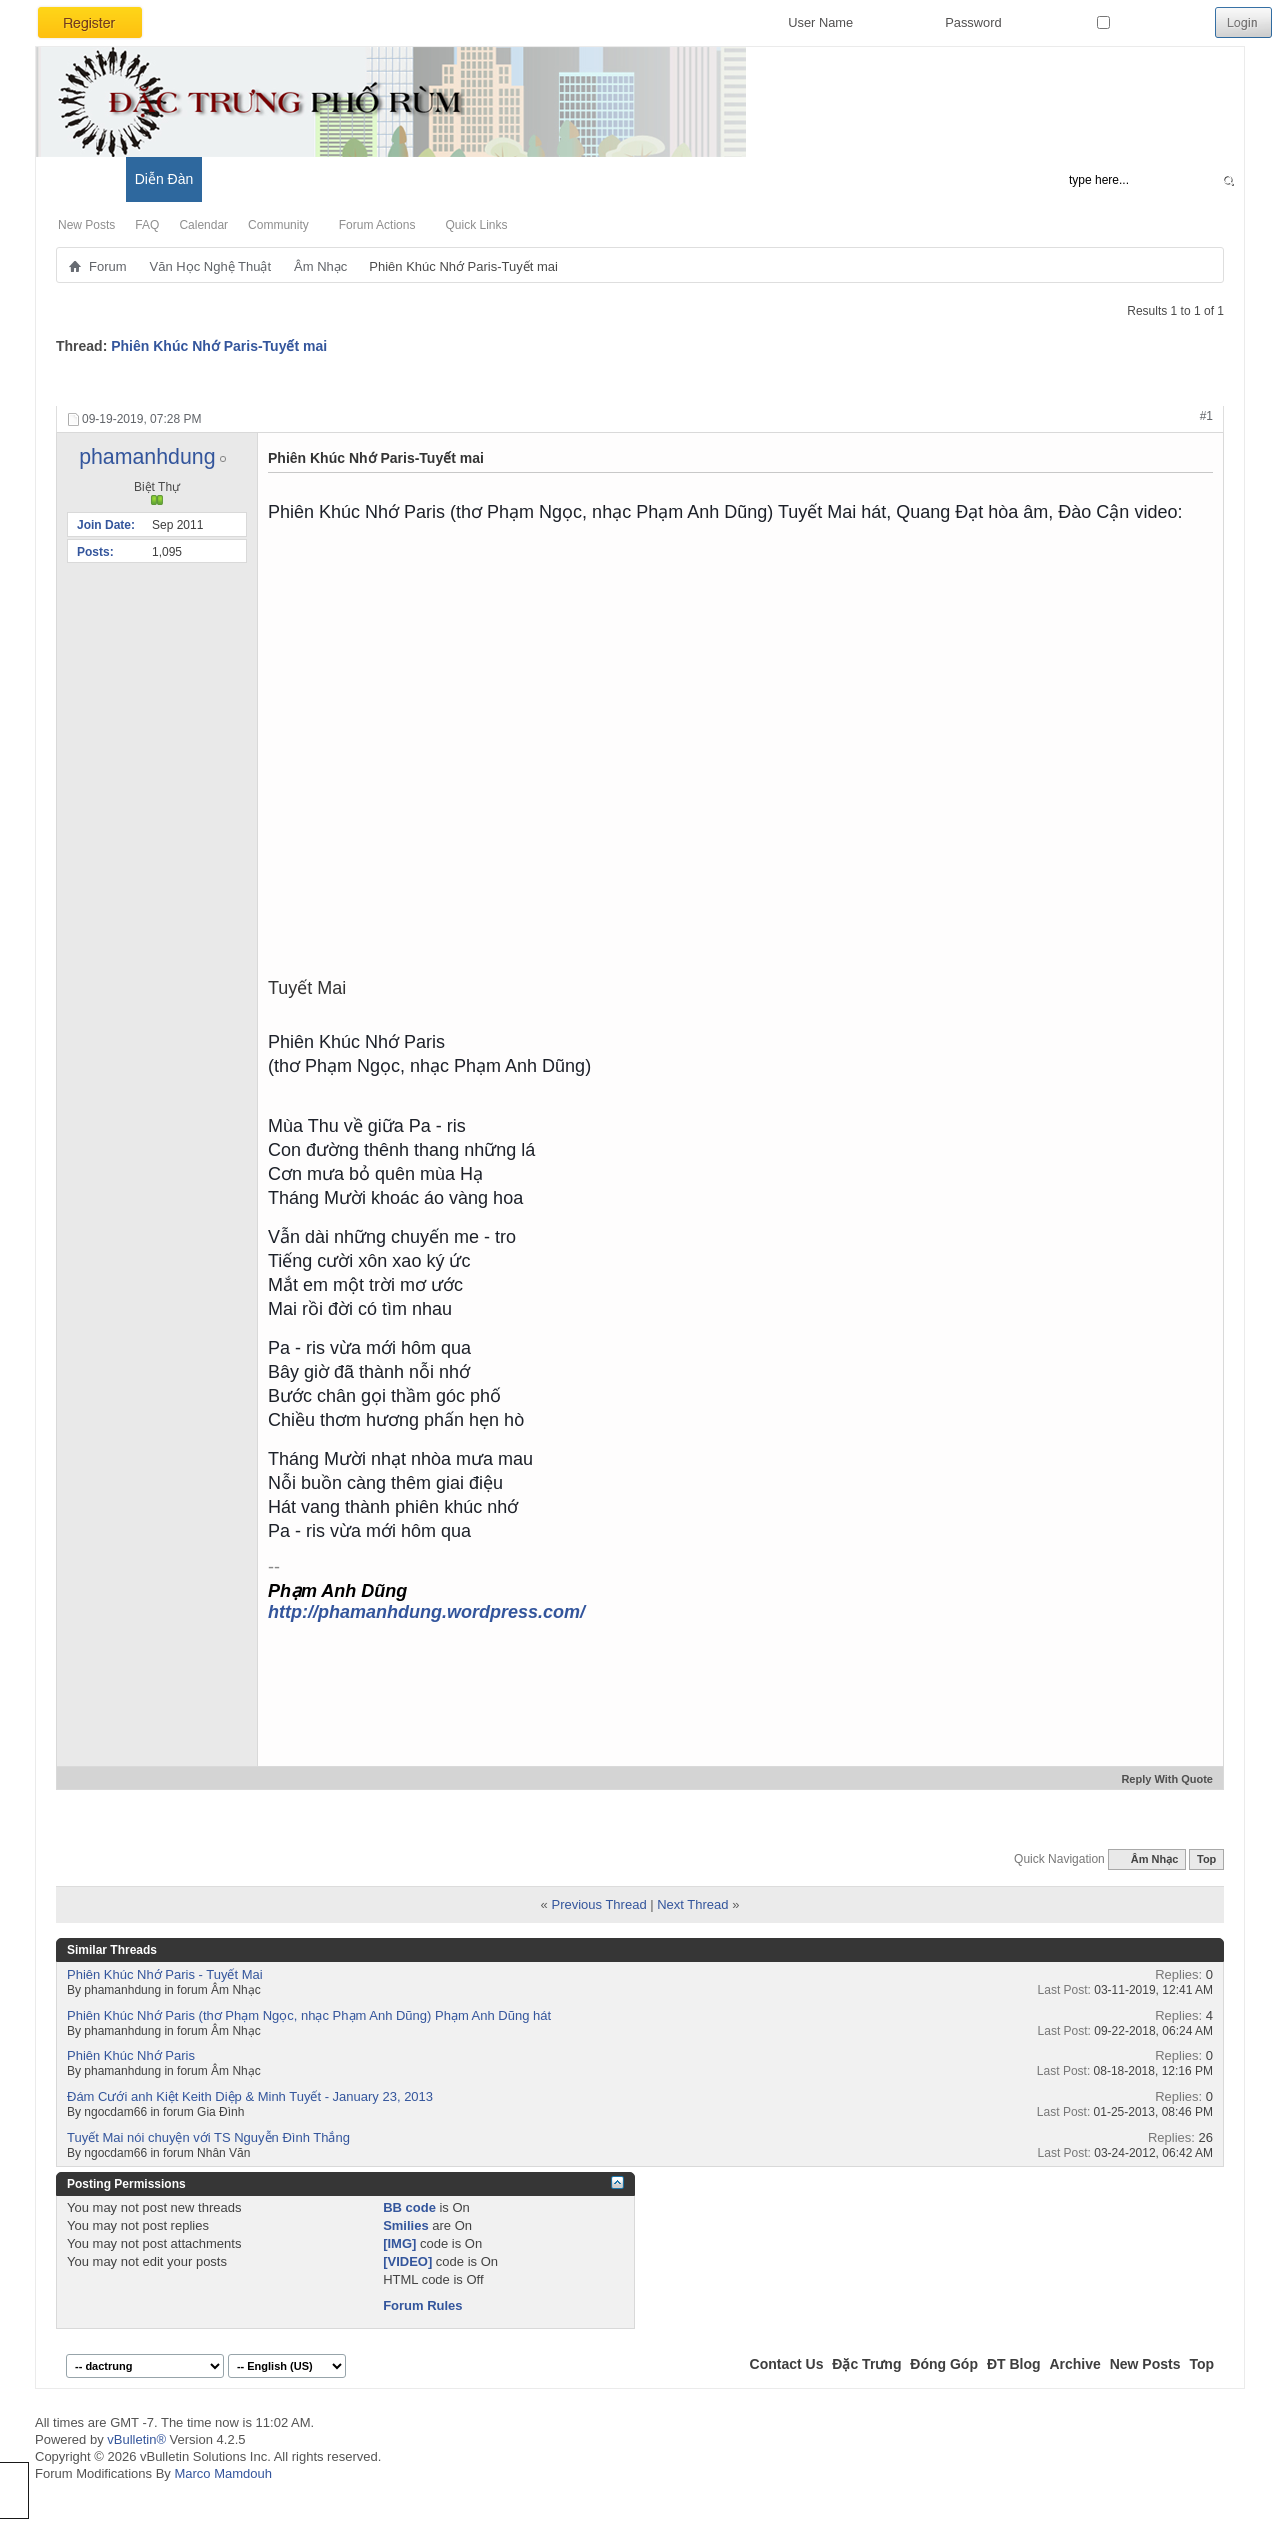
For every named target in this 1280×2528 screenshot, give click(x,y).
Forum (108, 266)
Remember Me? (1152, 22)
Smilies (406, 2225)
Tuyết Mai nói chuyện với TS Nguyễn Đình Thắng (208, 2137)
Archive (1074, 2364)
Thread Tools (992, 384)
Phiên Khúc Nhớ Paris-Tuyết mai (219, 346)
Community (278, 225)
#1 (1206, 416)
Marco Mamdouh (223, 2473)
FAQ (147, 225)
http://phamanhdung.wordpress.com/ (426, 1612)
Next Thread (692, 1904)
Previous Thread (598, 1904)
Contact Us (787, 2364)
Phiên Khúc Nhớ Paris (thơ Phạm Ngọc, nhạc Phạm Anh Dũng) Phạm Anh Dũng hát (309, 2015)
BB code (409, 2207)
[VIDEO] (407, 2261)
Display (1184, 384)
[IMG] (399, 2243)
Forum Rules (422, 2305)
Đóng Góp (944, 2364)
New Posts (86, 225)
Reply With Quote (1158, 1779)
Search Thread (1096, 384)
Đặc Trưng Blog (261, 179)
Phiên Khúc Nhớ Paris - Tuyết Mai (165, 1974)
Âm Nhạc (320, 266)
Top (1206, 1859)
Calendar (203, 225)
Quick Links (476, 225)
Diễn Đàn (164, 179)
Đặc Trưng (866, 2364)
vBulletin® (136, 2439)
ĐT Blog (1014, 2364)
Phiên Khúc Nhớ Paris (131, 2055)
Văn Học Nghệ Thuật (210, 266)
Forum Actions (377, 225)
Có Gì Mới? (80, 179)
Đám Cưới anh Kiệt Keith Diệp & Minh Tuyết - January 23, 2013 (250, 2096)
